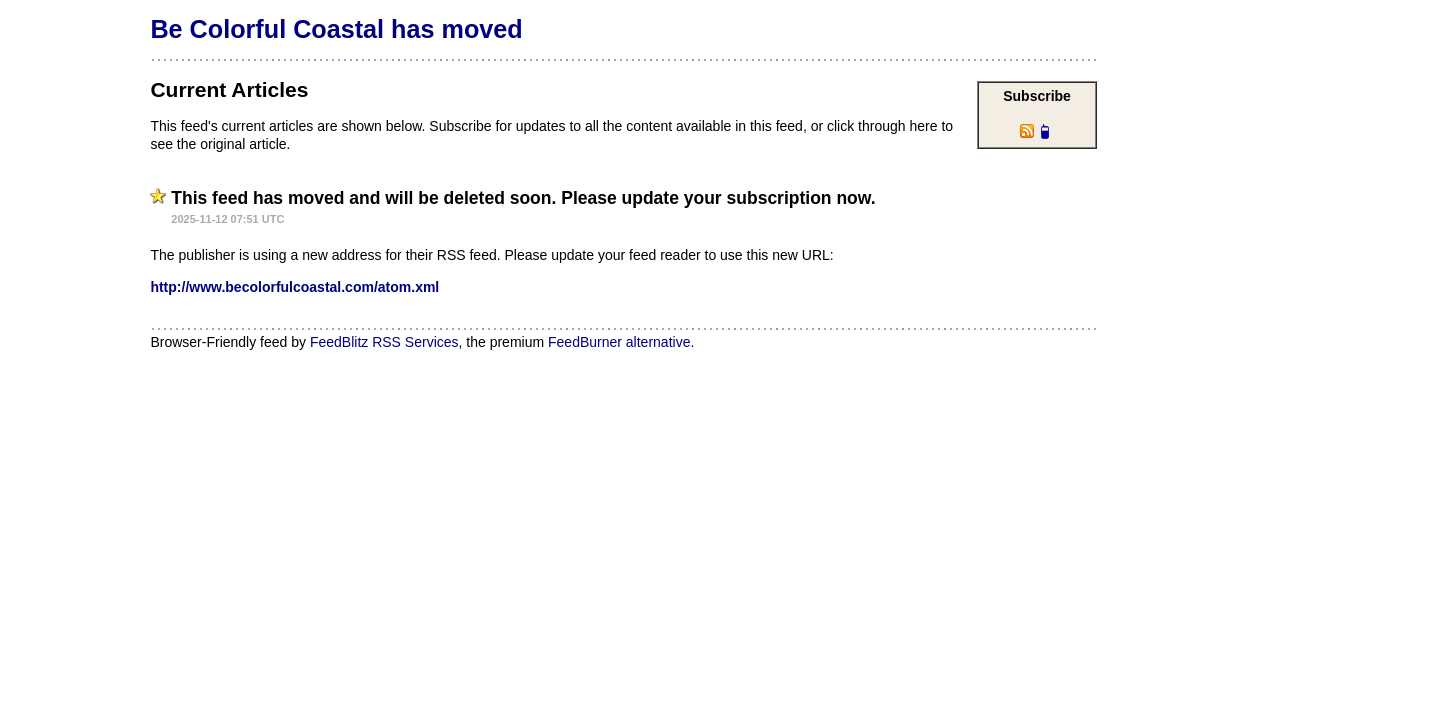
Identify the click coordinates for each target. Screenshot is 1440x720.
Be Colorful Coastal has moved (336, 29)
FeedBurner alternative (619, 342)
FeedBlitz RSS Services (384, 342)
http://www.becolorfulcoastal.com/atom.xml (294, 287)
